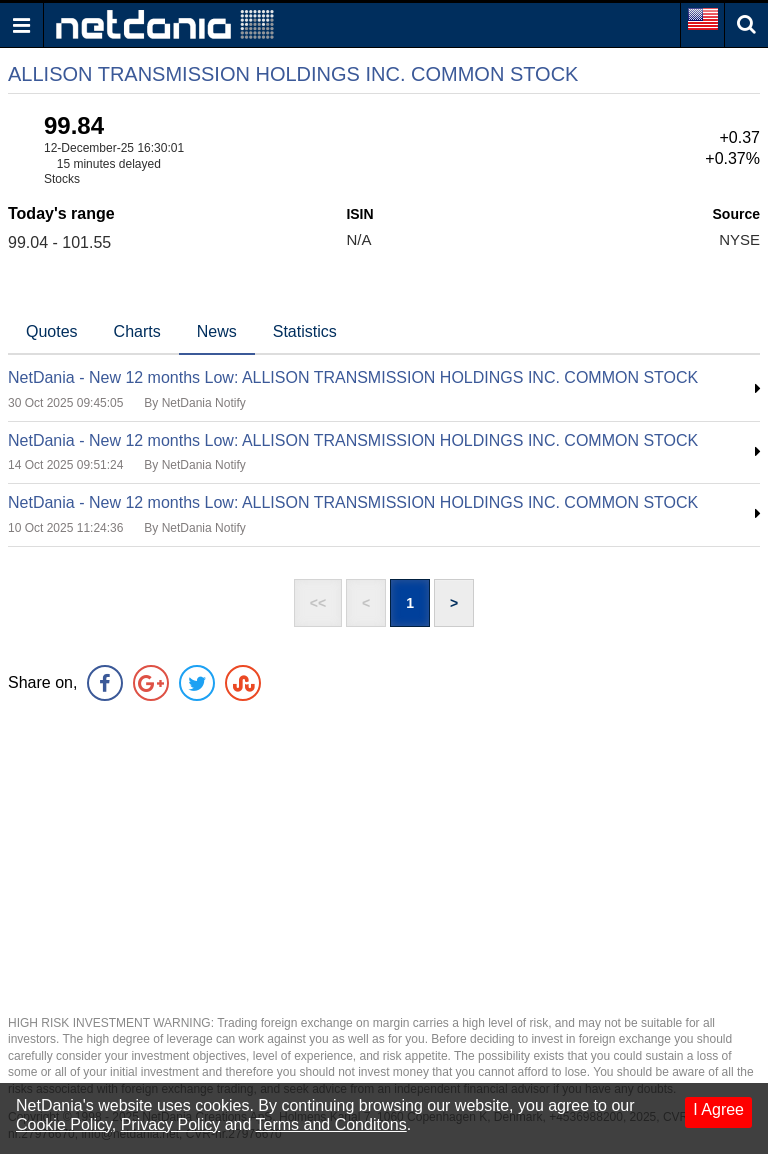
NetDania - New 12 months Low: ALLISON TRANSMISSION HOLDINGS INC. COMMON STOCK (353, 377)
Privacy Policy (171, 1124)
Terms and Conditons (331, 1124)
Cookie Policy (64, 1124)
